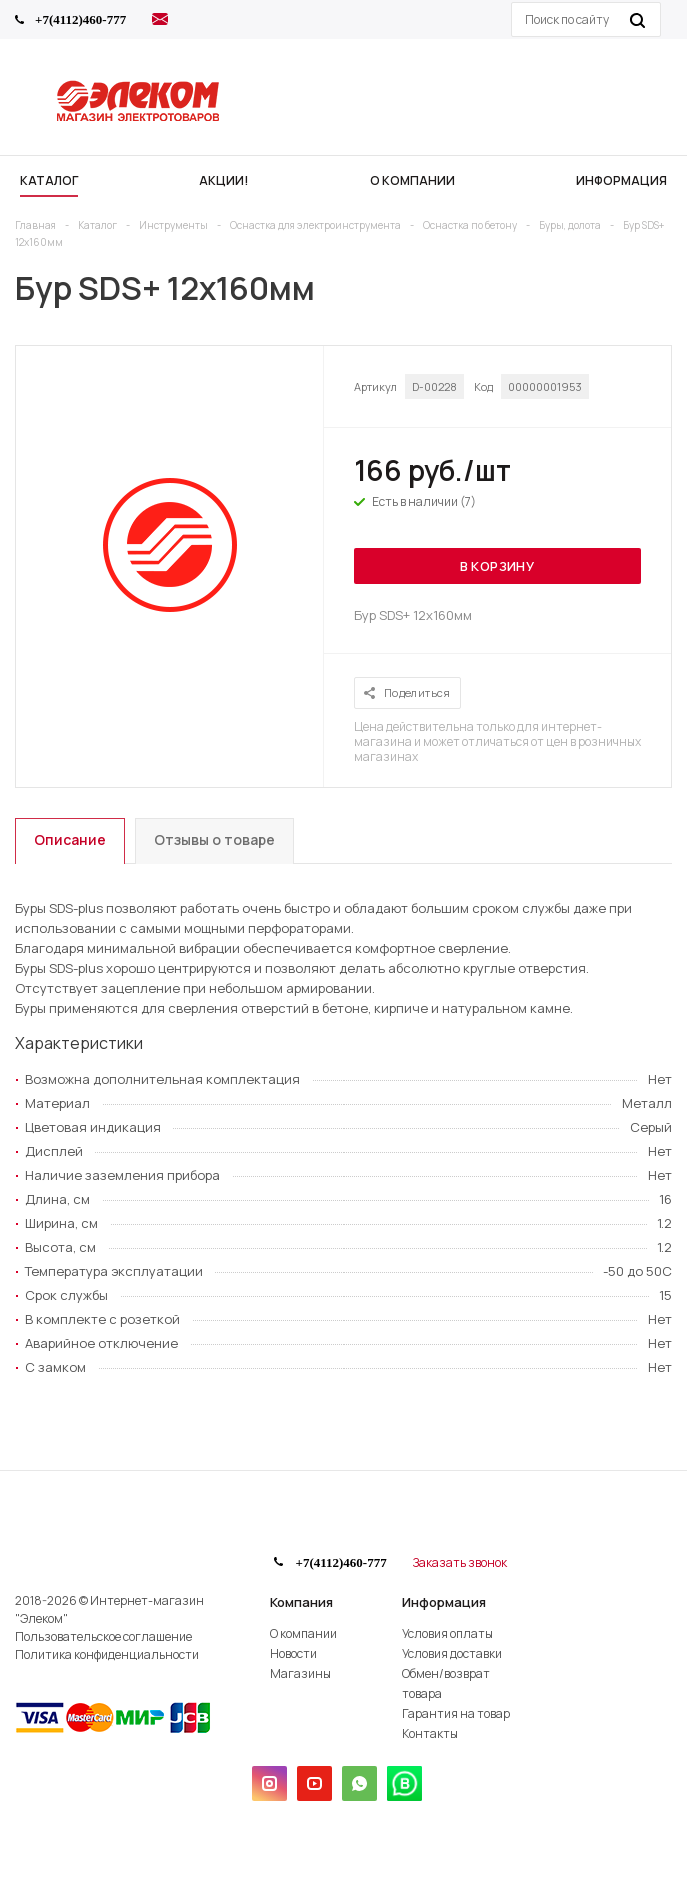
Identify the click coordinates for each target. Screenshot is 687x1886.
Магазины (300, 1673)
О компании (303, 1633)
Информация (444, 1602)
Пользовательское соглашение (103, 1636)
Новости (293, 1653)
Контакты (430, 1733)
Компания (301, 1602)
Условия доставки (452, 1653)
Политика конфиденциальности (107, 1654)
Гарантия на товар (456, 1713)
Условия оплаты (447, 1633)
